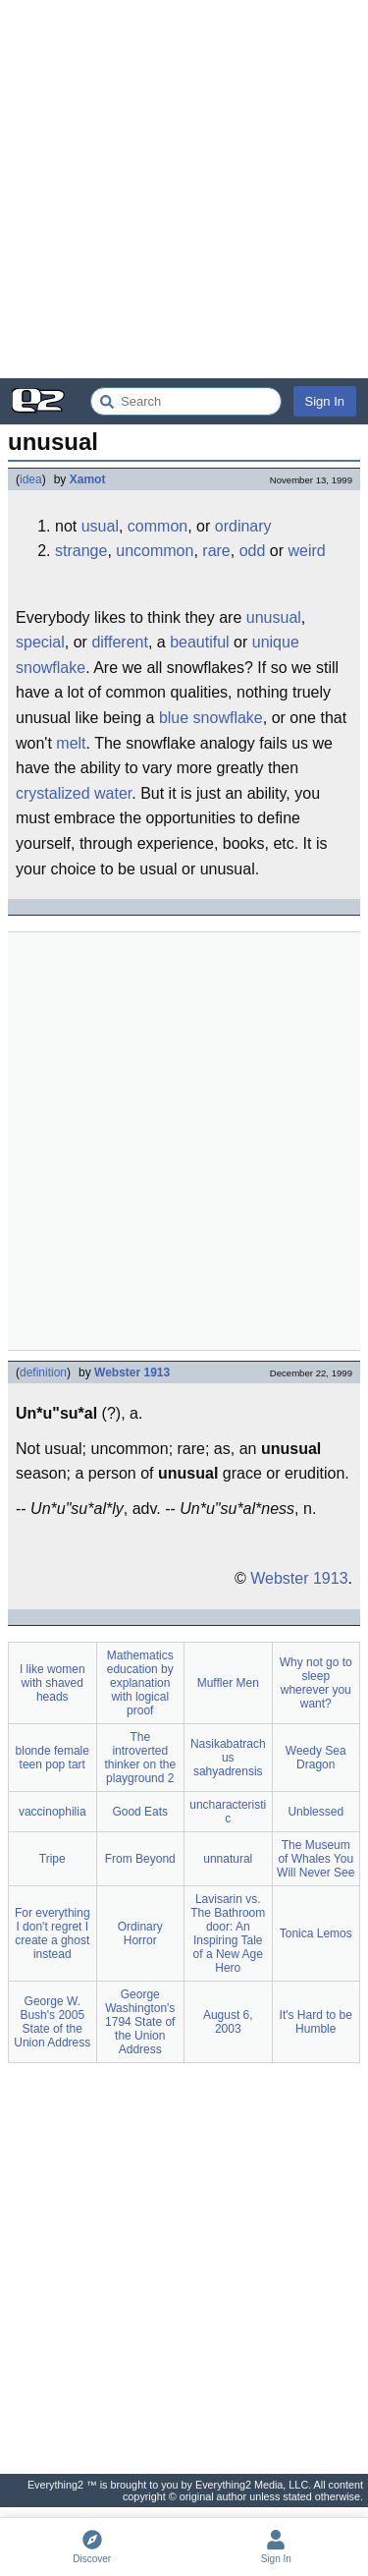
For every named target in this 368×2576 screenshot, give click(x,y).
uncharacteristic (227, 1811)
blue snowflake (211, 717)
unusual (273, 617)
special (40, 642)
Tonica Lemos (316, 1933)
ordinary (243, 526)
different (119, 642)
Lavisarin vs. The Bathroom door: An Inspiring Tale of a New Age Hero (227, 1933)
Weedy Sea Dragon (316, 1757)
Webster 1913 (132, 1372)
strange (81, 550)
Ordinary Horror (140, 1933)
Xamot (88, 479)
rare (216, 550)
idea (31, 479)
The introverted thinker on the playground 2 (140, 1757)
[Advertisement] (184, 189)
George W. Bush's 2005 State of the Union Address (52, 2021)
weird (306, 550)
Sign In (324, 401)
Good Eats (140, 1812)
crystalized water (73, 793)
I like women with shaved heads (52, 1683)
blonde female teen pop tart (52, 1757)
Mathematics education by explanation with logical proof (140, 1683)
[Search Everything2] (186, 401)
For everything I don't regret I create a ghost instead (52, 1933)
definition (43, 1372)
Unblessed (315, 1812)
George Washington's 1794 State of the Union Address (140, 2022)
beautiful (200, 642)
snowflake (50, 667)
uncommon (154, 550)
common (157, 526)
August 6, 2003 (228, 2022)
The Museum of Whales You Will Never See (315, 1858)
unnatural (227, 1859)
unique (275, 642)
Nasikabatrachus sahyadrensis (228, 1757)
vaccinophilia (52, 1812)
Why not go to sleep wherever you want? (316, 1682)
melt (70, 743)
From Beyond (140, 1859)
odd (252, 550)
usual (100, 526)
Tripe (52, 1859)
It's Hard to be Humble (316, 2022)
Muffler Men (228, 1683)
